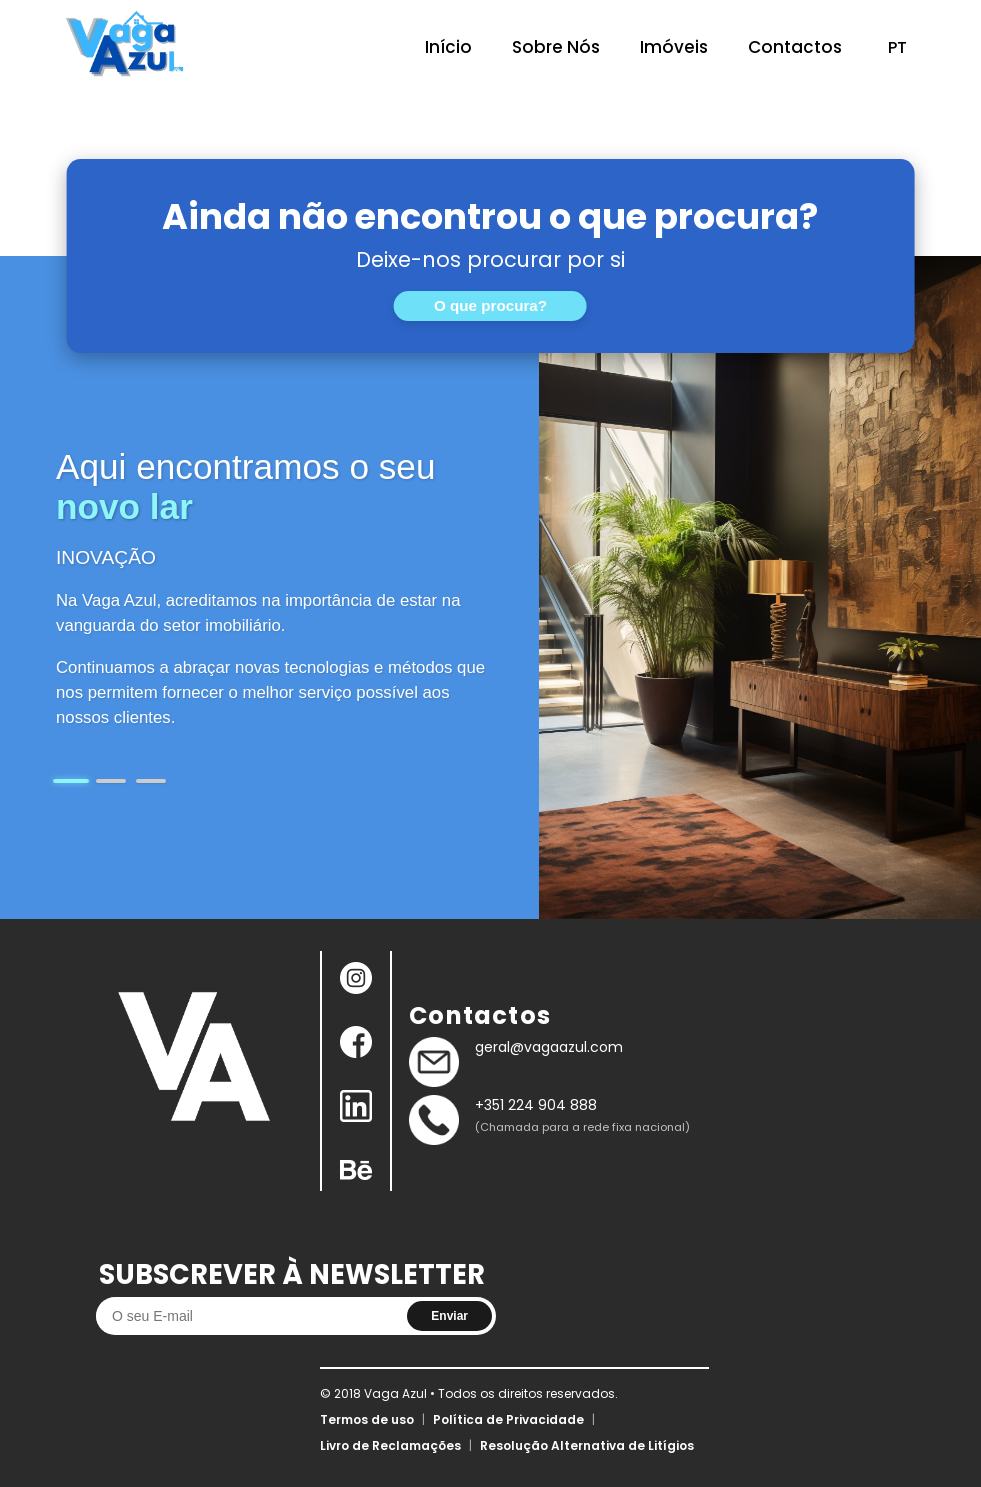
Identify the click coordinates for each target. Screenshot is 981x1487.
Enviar (449, 1316)
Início (448, 47)
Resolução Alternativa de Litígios (587, 1445)
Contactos (795, 47)
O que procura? (490, 305)
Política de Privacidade (508, 1419)
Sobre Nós (556, 47)
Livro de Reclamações (390, 1445)
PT (897, 47)
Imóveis (674, 47)
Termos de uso (367, 1419)
